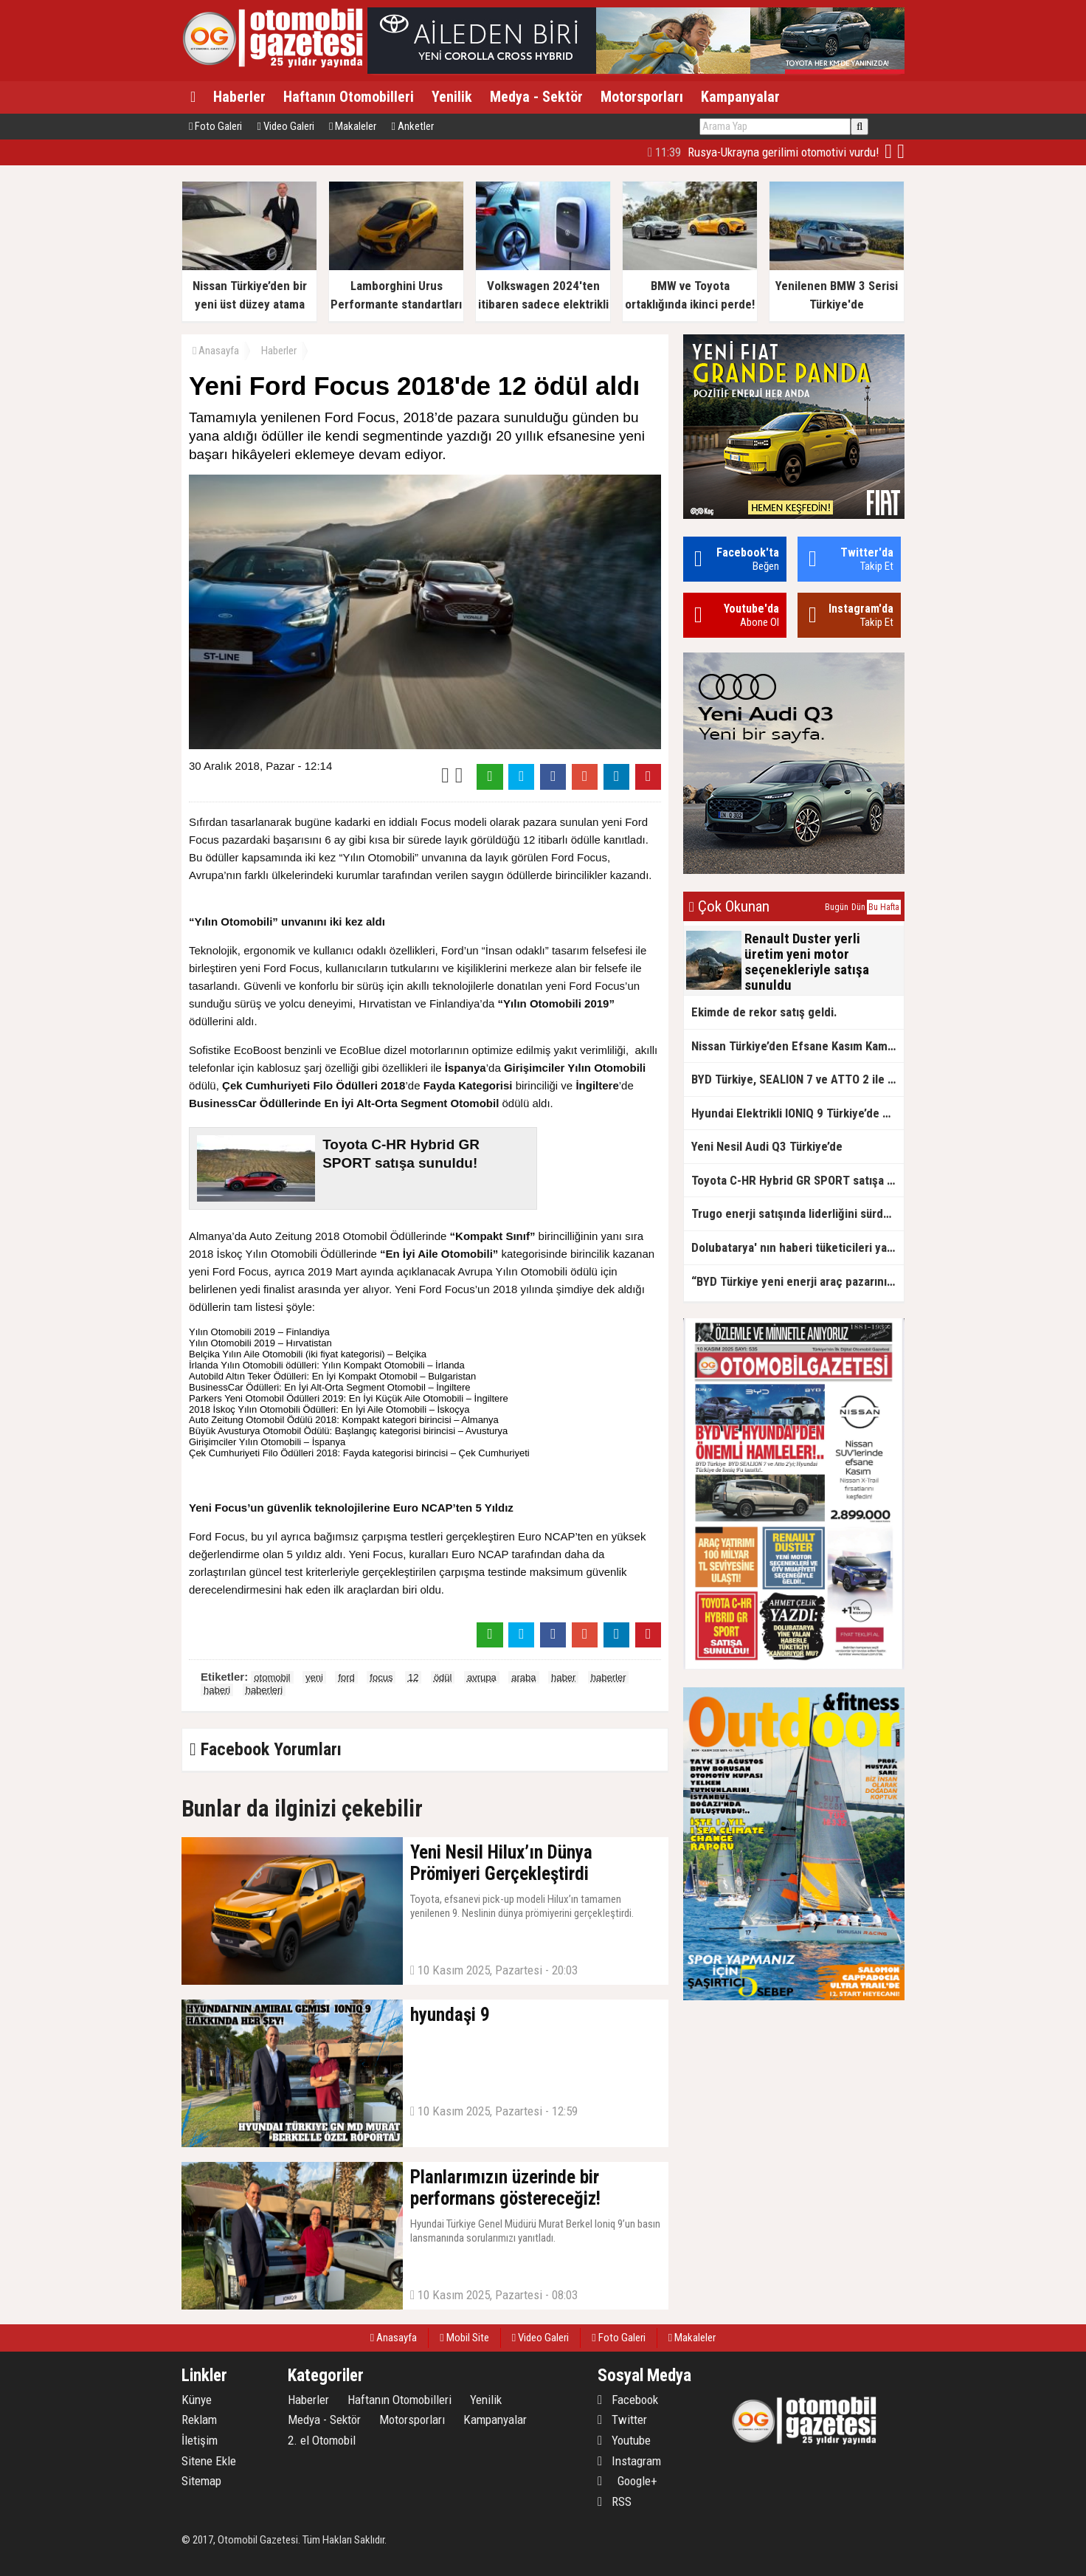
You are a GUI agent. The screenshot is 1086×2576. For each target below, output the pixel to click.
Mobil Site (464, 2337)
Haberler (239, 97)
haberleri (264, 1689)
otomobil (272, 1677)
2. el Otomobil (322, 2440)
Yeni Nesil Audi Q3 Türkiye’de (767, 1146)
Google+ (627, 2480)
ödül (443, 1677)
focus (381, 1677)
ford (346, 1677)
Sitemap (201, 2480)
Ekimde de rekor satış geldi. (764, 1012)
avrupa (482, 1677)
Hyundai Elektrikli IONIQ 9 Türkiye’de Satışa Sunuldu (797, 1113)
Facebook (628, 2399)
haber (563, 1677)
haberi (217, 1689)
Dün (858, 907)
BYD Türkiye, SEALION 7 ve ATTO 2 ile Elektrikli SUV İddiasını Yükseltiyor (797, 1079)
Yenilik (452, 97)
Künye (196, 2399)
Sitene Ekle (208, 2460)
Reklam (199, 2419)
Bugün (836, 907)
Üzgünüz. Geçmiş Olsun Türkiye (782, 152)
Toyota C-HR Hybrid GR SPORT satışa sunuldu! (797, 1180)
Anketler (412, 126)
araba (523, 1677)
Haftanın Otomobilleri (348, 97)
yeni (314, 1677)
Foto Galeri (215, 126)
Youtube (624, 2440)
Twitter (622, 2419)
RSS (615, 2501)
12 (413, 1677)
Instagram (629, 2460)
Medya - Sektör (536, 97)
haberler (608, 1677)
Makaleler (352, 126)
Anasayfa (216, 350)
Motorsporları (642, 97)
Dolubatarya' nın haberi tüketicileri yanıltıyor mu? (797, 1247)
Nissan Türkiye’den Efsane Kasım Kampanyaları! (797, 1046)
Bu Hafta (883, 907)
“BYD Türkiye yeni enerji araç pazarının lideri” (797, 1281)
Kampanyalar (740, 97)
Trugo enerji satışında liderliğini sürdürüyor (797, 1213)
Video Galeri (285, 126)
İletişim (199, 2440)
